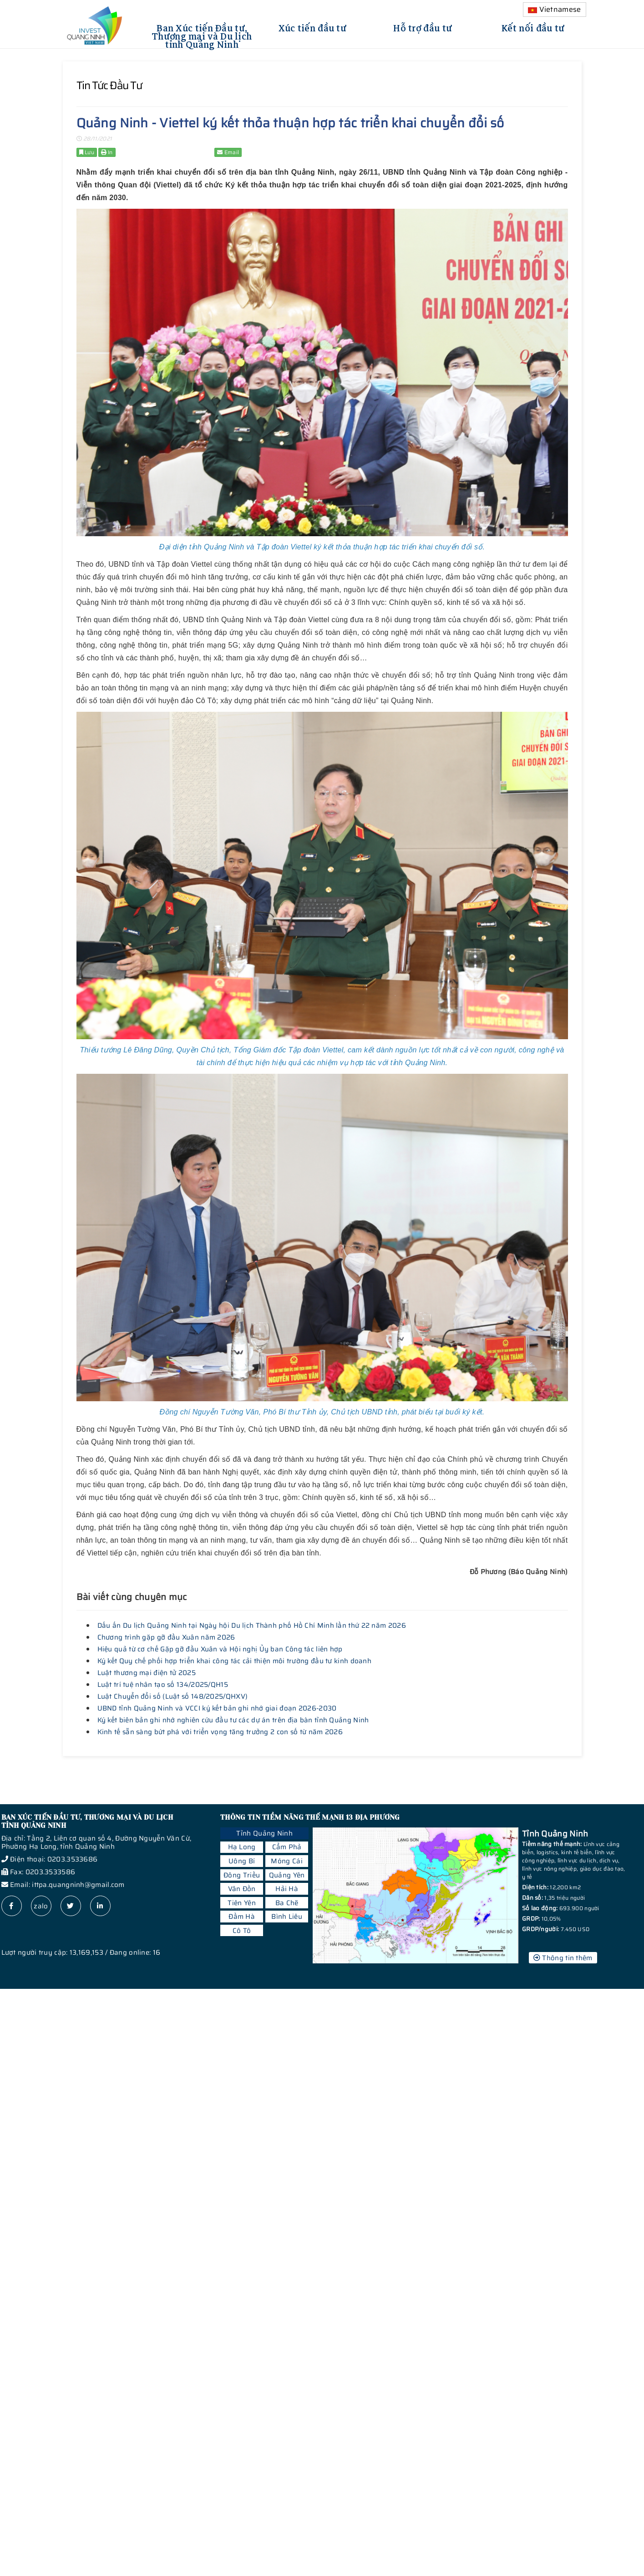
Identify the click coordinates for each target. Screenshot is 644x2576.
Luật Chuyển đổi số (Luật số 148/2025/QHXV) (172, 1696)
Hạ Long (242, 1846)
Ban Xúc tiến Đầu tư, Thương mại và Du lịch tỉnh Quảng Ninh (202, 35)
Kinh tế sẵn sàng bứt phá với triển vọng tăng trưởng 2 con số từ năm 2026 (220, 1731)
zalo (41, 1906)
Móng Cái (286, 1861)
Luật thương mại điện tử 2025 (146, 1672)
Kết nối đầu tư (533, 27)
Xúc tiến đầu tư (313, 27)
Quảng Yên (287, 1875)
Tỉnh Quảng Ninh (264, 1833)
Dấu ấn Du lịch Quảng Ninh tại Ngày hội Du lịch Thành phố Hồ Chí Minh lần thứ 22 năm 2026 (251, 1625)
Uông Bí (241, 1861)
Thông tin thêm (563, 1957)
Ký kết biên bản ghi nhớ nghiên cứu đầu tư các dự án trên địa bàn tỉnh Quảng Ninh (233, 1720)
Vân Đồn (242, 1888)
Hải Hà (286, 1888)
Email (228, 152)
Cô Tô (242, 1930)
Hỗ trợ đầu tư (422, 27)
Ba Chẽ (287, 1902)
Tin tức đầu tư (109, 85)
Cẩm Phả (287, 1846)
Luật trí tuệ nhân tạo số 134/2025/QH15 (162, 1684)
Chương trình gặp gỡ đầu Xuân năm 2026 (166, 1637)
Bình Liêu (286, 1916)
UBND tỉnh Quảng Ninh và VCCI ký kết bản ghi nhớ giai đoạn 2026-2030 (217, 1708)
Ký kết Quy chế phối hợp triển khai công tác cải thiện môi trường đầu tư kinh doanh (234, 1660)
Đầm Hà (241, 1916)
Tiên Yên (241, 1902)
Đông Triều (241, 1875)
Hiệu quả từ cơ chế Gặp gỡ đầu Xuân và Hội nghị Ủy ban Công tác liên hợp (220, 1649)
